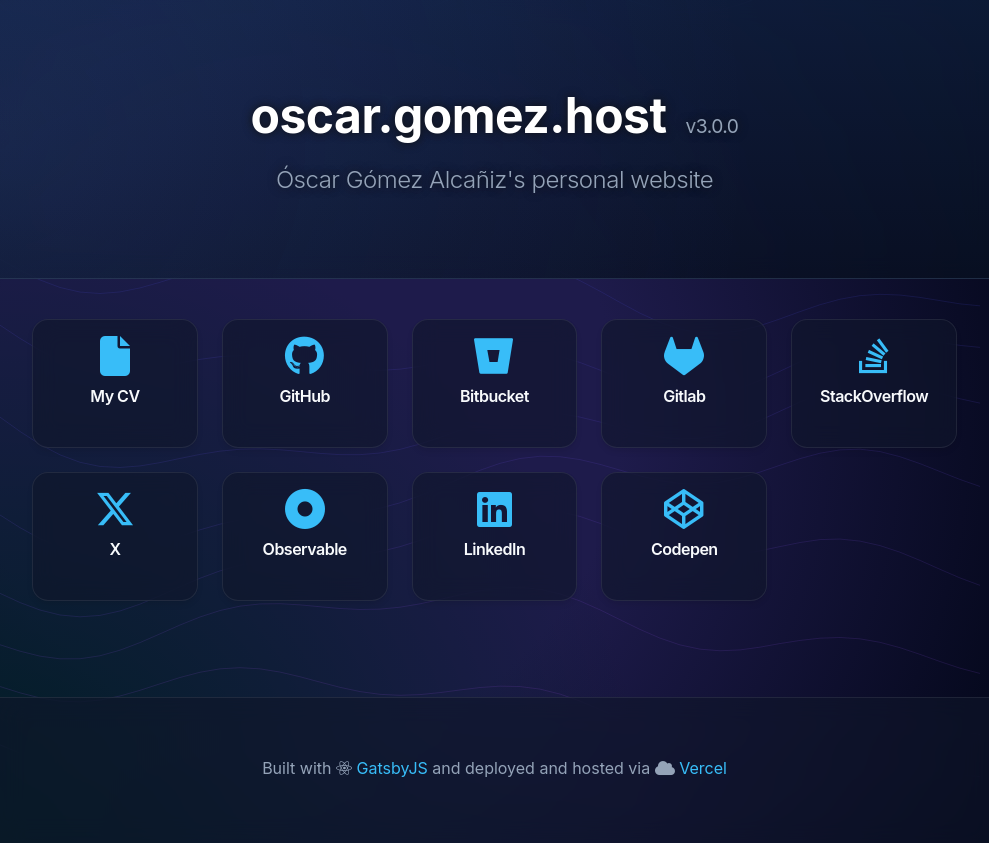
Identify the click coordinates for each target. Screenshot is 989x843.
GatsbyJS (384, 768)
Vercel (691, 768)
